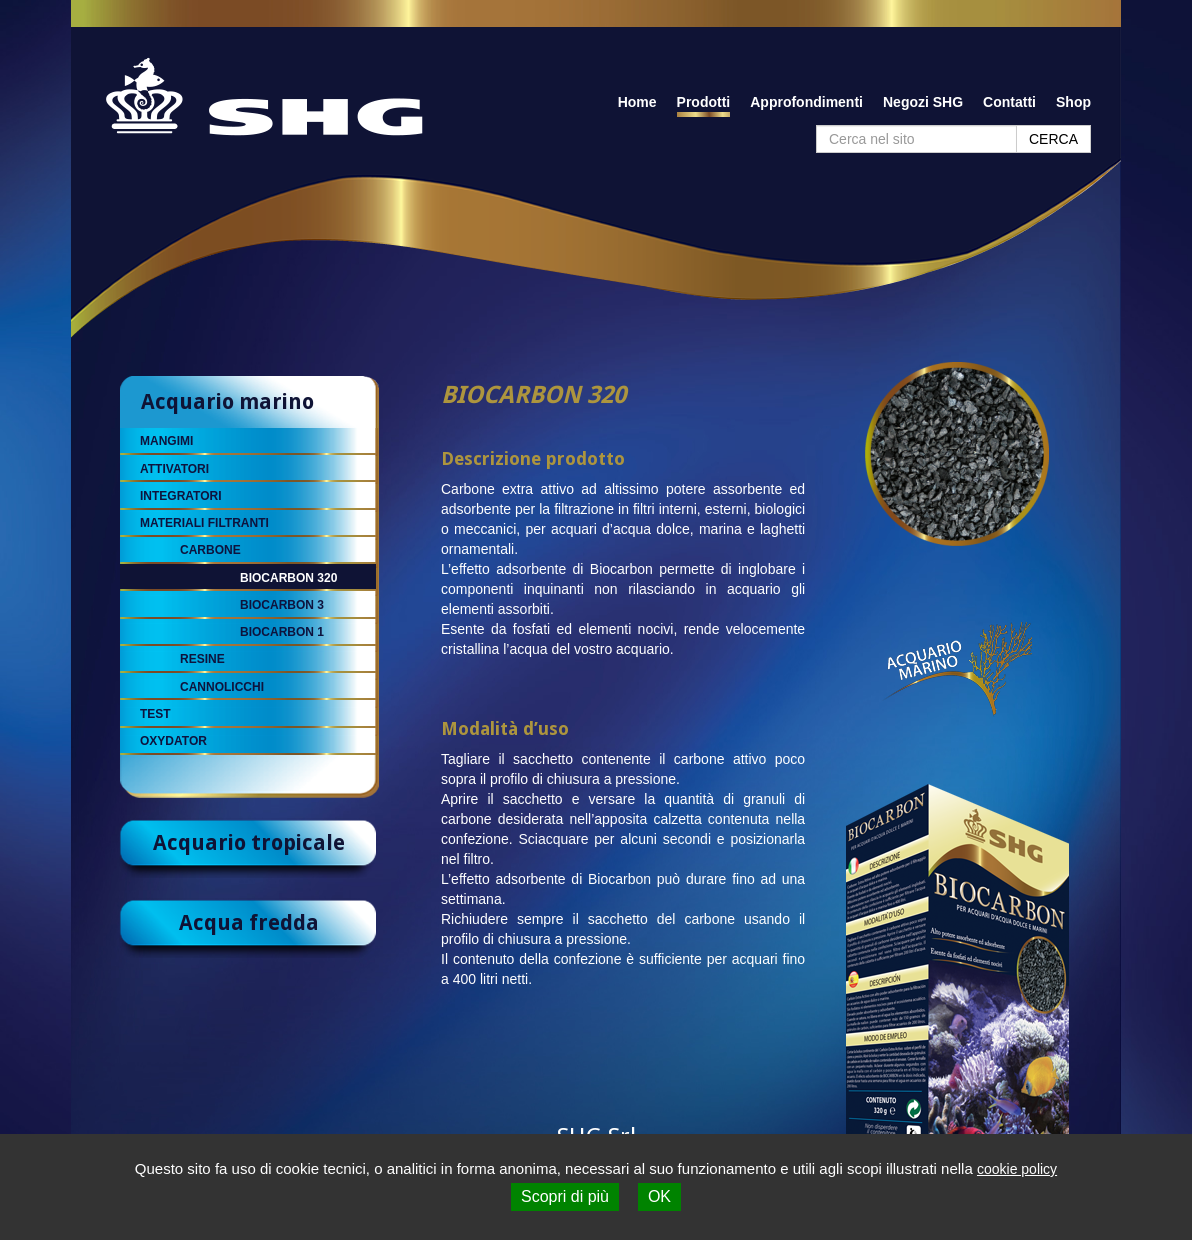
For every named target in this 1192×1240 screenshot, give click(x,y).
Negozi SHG (923, 102)
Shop (1073, 102)
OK (659, 1196)
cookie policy (1017, 1169)
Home (637, 102)
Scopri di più (565, 1196)
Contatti (1009, 102)
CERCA (1053, 139)
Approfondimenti (806, 102)
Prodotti (704, 102)
